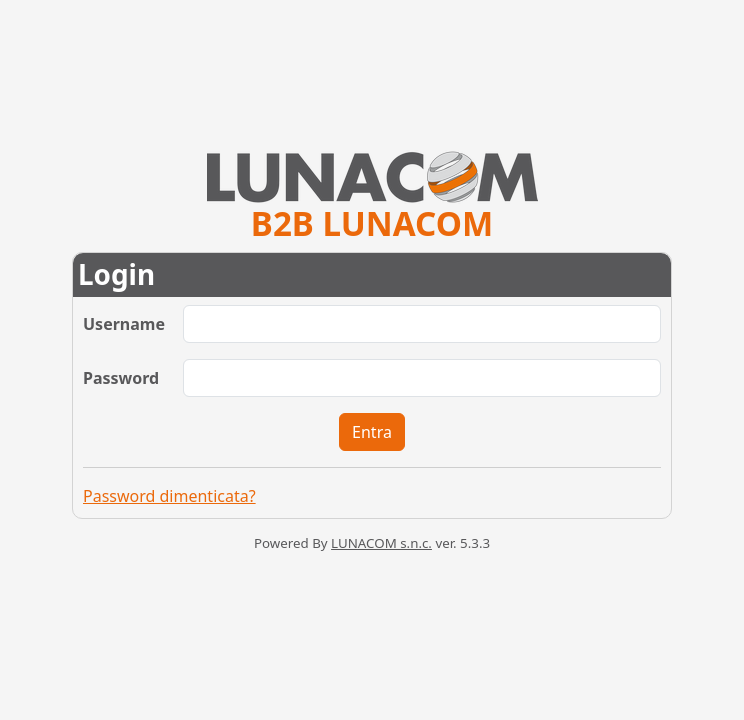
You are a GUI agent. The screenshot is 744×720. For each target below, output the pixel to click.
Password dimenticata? (169, 496)
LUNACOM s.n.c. (381, 543)
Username (124, 324)
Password (121, 378)
